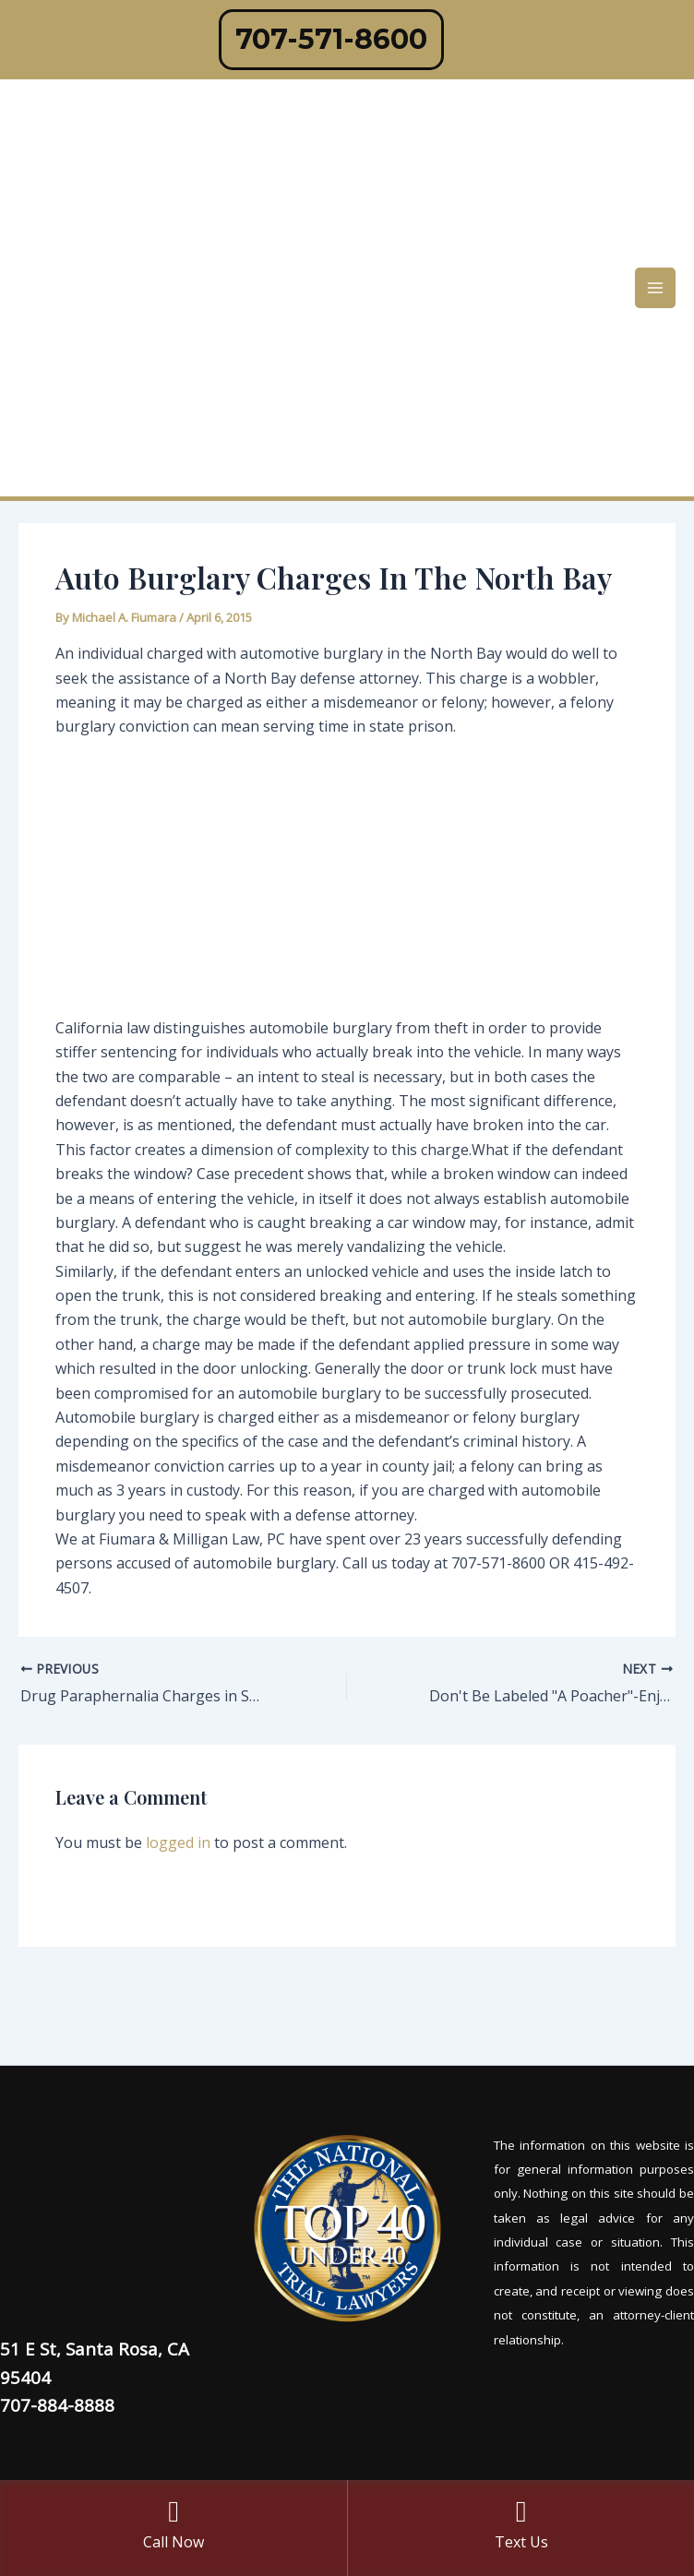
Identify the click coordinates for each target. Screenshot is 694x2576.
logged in (178, 1842)
